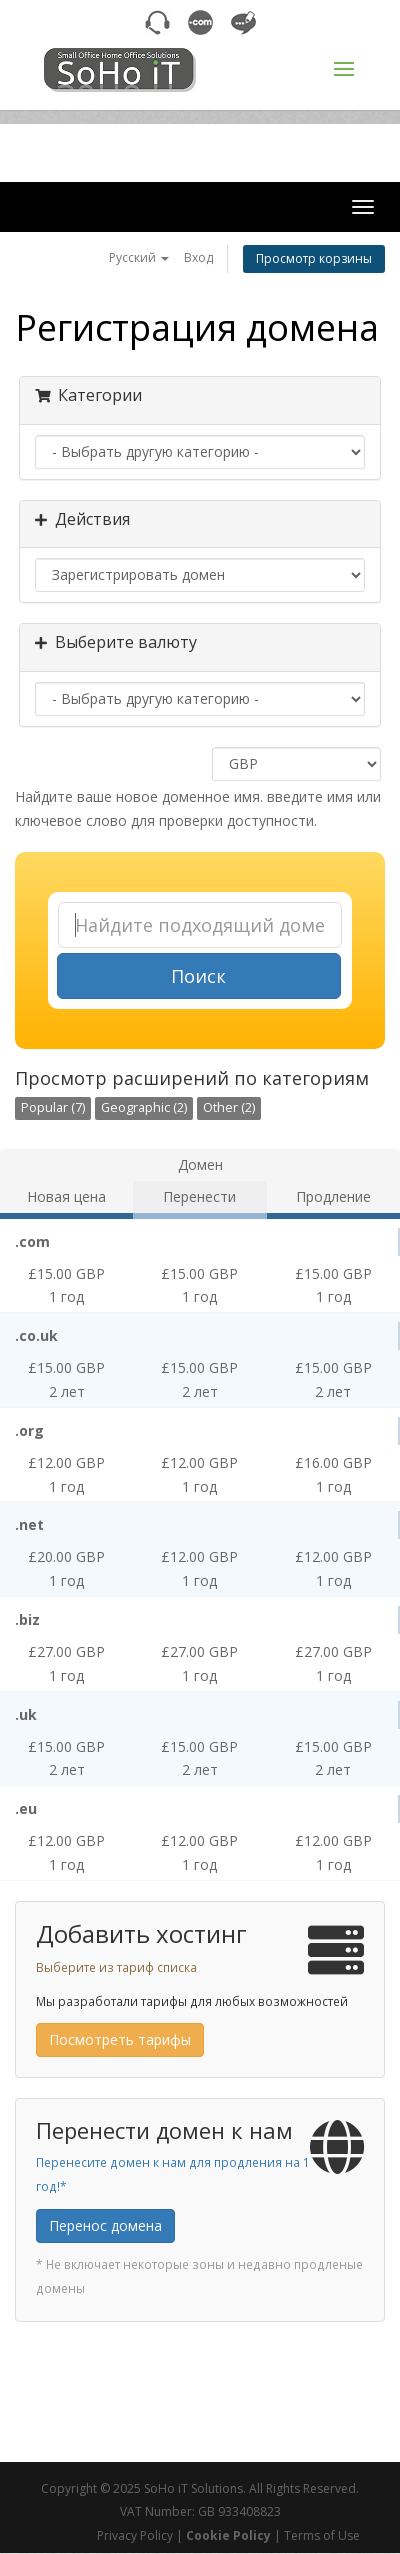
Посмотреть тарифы (120, 2039)
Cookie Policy (228, 2535)
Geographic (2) (144, 1107)
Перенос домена (105, 2225)
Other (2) (229, 1107)
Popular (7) (53, 1107)
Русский (139, 257)
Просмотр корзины (314, 258)
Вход (198, 257)
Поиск (198, 976)
